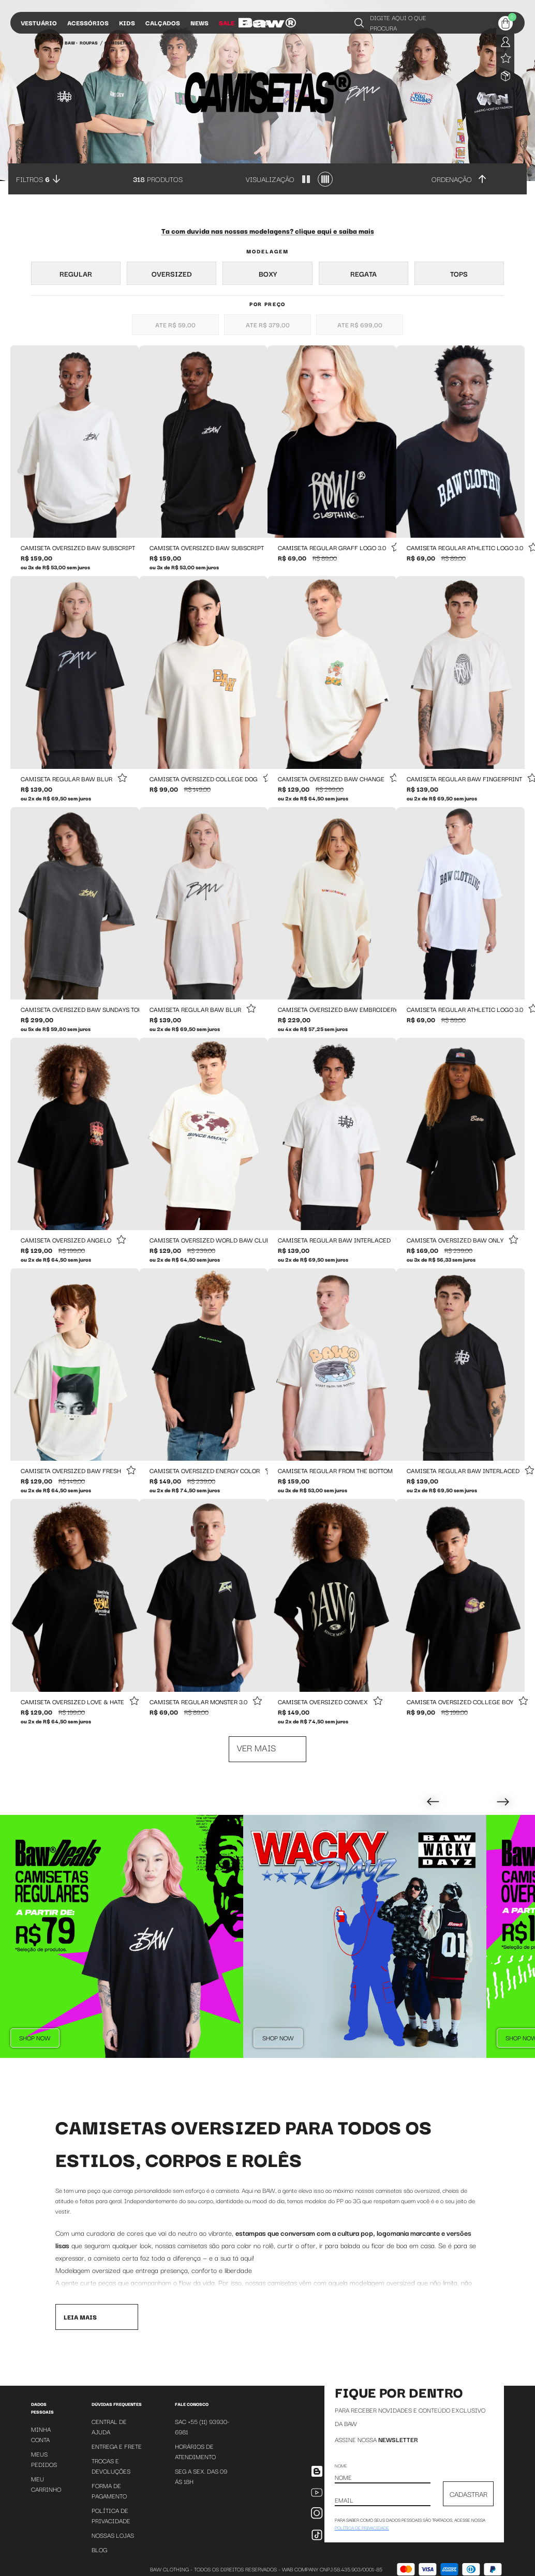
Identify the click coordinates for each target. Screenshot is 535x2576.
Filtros (33, 179)
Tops (459, 273)
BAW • (71, 42)
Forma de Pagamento (109, 2490)
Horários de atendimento (195, 2451)
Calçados (162, 22)
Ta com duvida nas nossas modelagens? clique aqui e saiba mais (267, 230)
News (199, 22)
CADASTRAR (468, 2493)
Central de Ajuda (109, 2426)
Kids (127, 22)
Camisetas (118, 42)
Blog (99, 2549)
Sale (226, 22)
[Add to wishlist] (122, 778)
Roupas (89, 42)
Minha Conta (41, 2434)
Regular (76, 273)
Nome (341, 2465)
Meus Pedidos (44, 2459)
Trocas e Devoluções (111, 2466)
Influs (257, 22)
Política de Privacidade (111, 2515)
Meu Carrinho (46, 2484)
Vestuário (39, 22)
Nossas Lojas (113, 2535)
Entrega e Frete (117, 2446)
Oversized (172, 273)
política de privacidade (362, 2527)
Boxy (268, 273)
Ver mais (256, 1747)
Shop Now (35, 2037)
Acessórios (88, 22)
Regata (363, 273)
